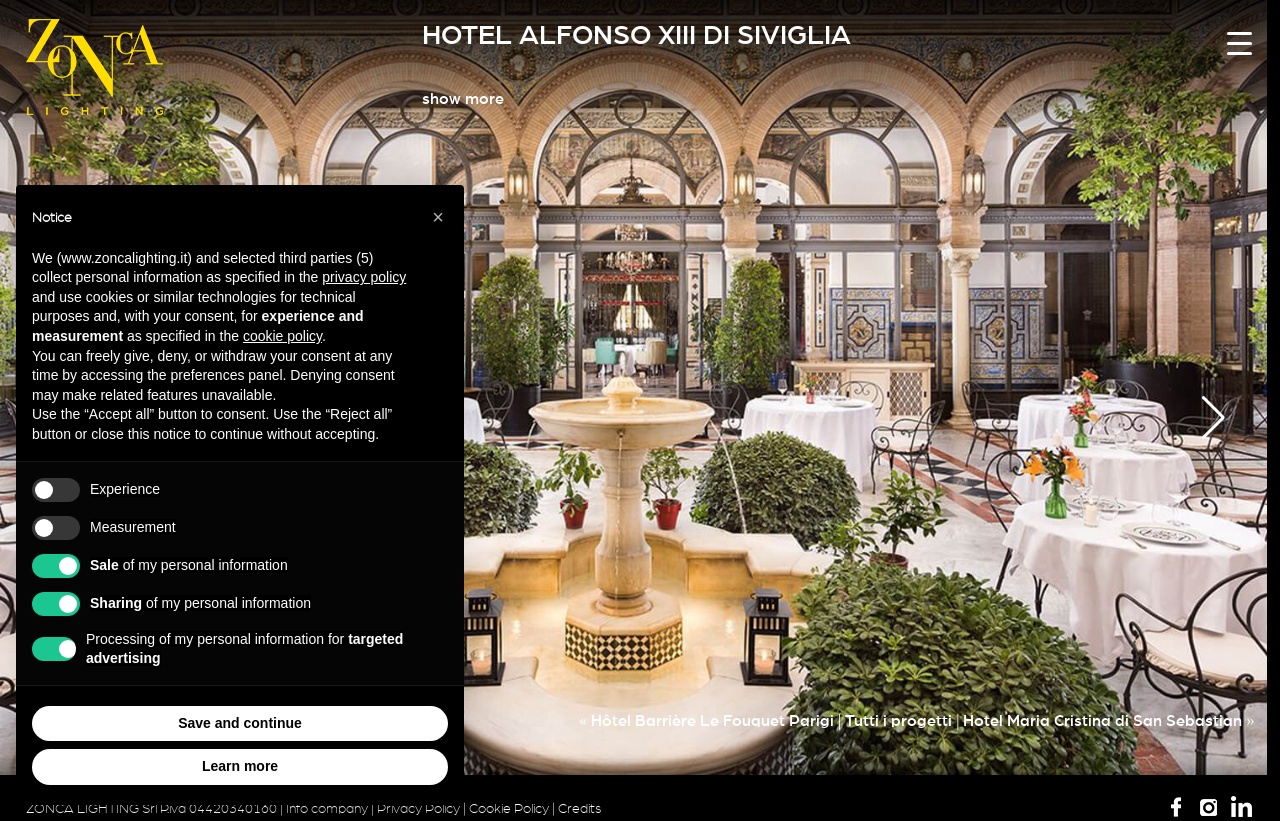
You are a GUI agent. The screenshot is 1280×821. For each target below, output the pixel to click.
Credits (579, 809)
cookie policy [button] (282, 336)
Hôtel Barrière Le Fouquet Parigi (712, 721)
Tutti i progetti (898, 721)
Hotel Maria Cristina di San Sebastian (1102, 721)
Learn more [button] (240, 766)
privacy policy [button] (364, 277)
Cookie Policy (509, 809)
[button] (1213, 418)
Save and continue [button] (240, 723)
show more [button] (463, 99)
